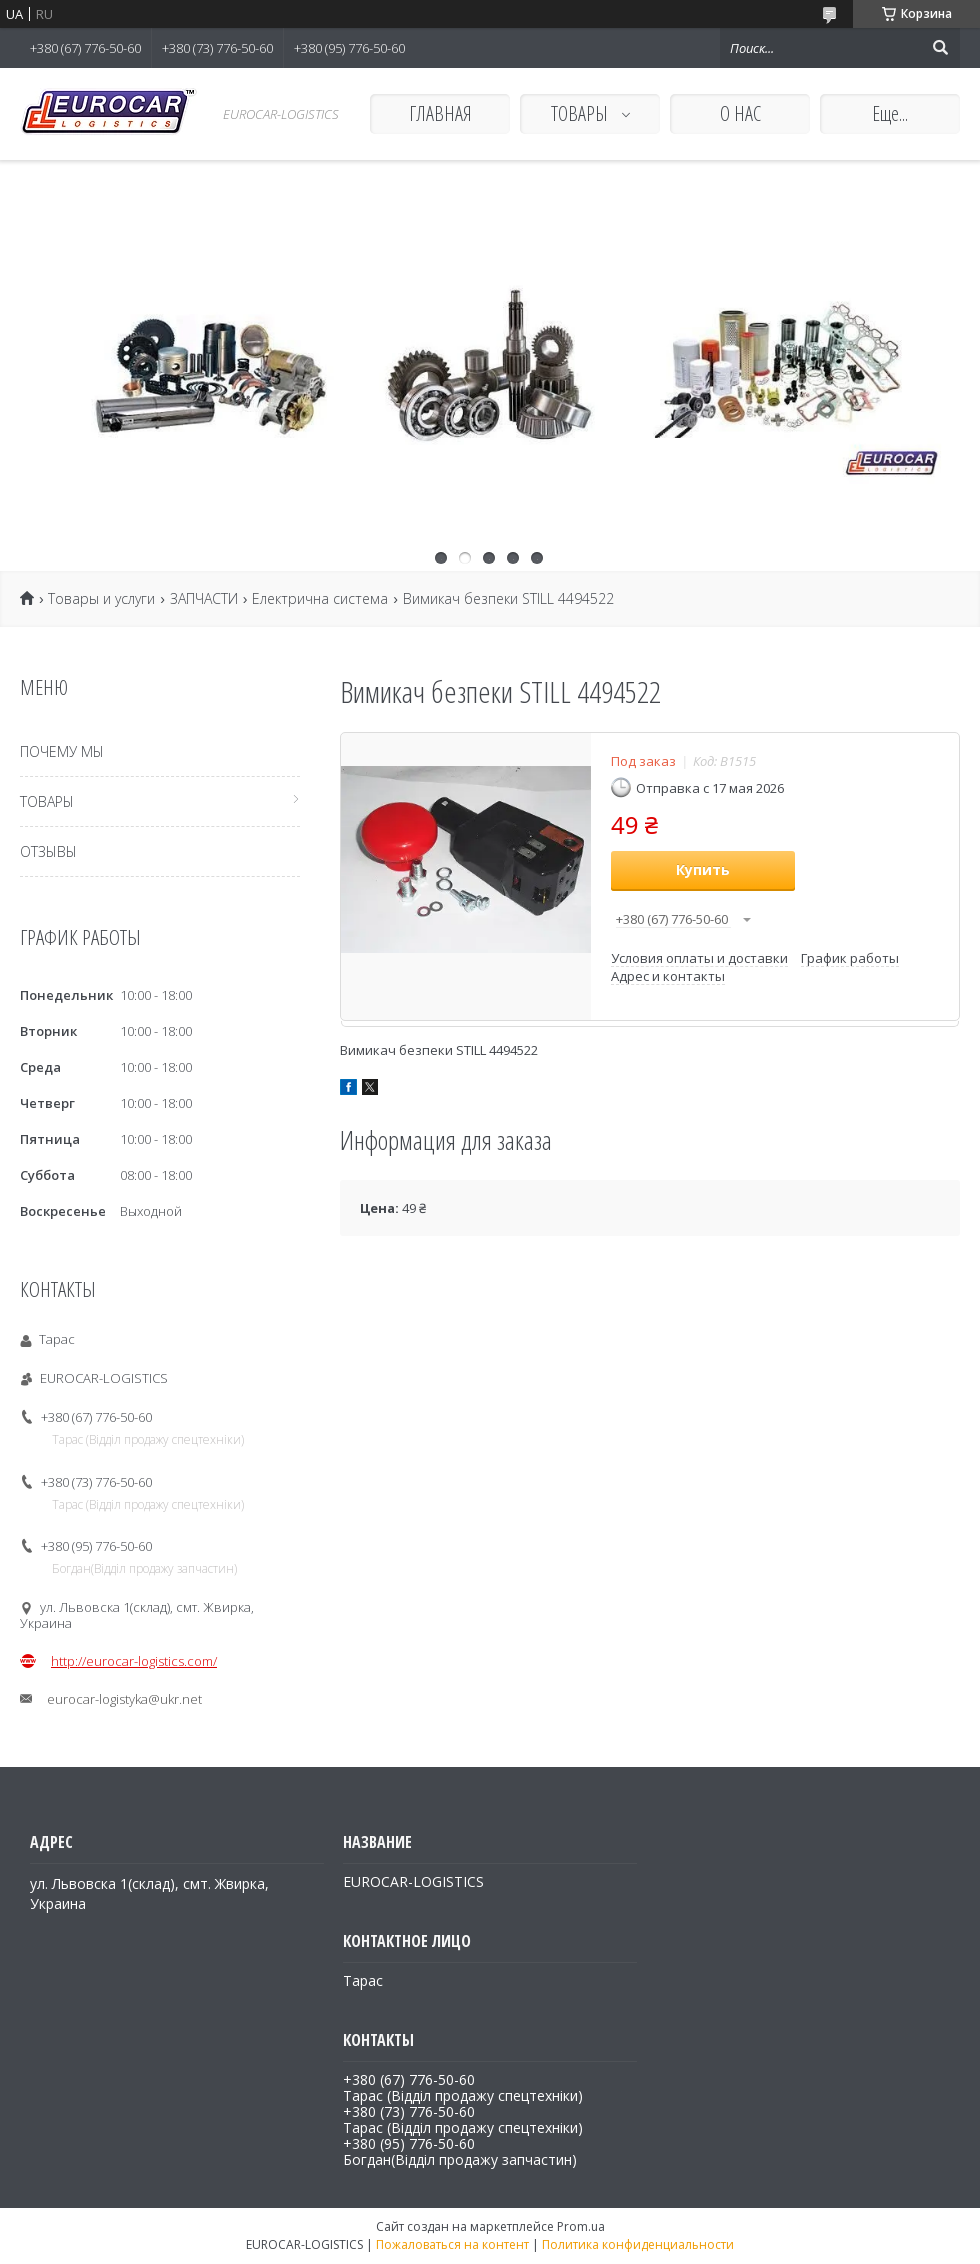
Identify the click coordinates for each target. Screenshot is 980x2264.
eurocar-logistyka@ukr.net (124, 1699)
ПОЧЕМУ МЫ (62, 751)
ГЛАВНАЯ (440, 113)
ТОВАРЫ (581, 113)
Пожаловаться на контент (452, 2244)
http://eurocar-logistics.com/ (134, 1661)
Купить (703, 869)
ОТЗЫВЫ (48, 851)
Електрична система (320, 599)
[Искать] (940, 48)
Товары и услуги (101, 599)
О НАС (740, 113)
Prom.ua (581, 2226)
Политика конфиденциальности (638, 2244)
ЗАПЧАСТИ (204, 599)
